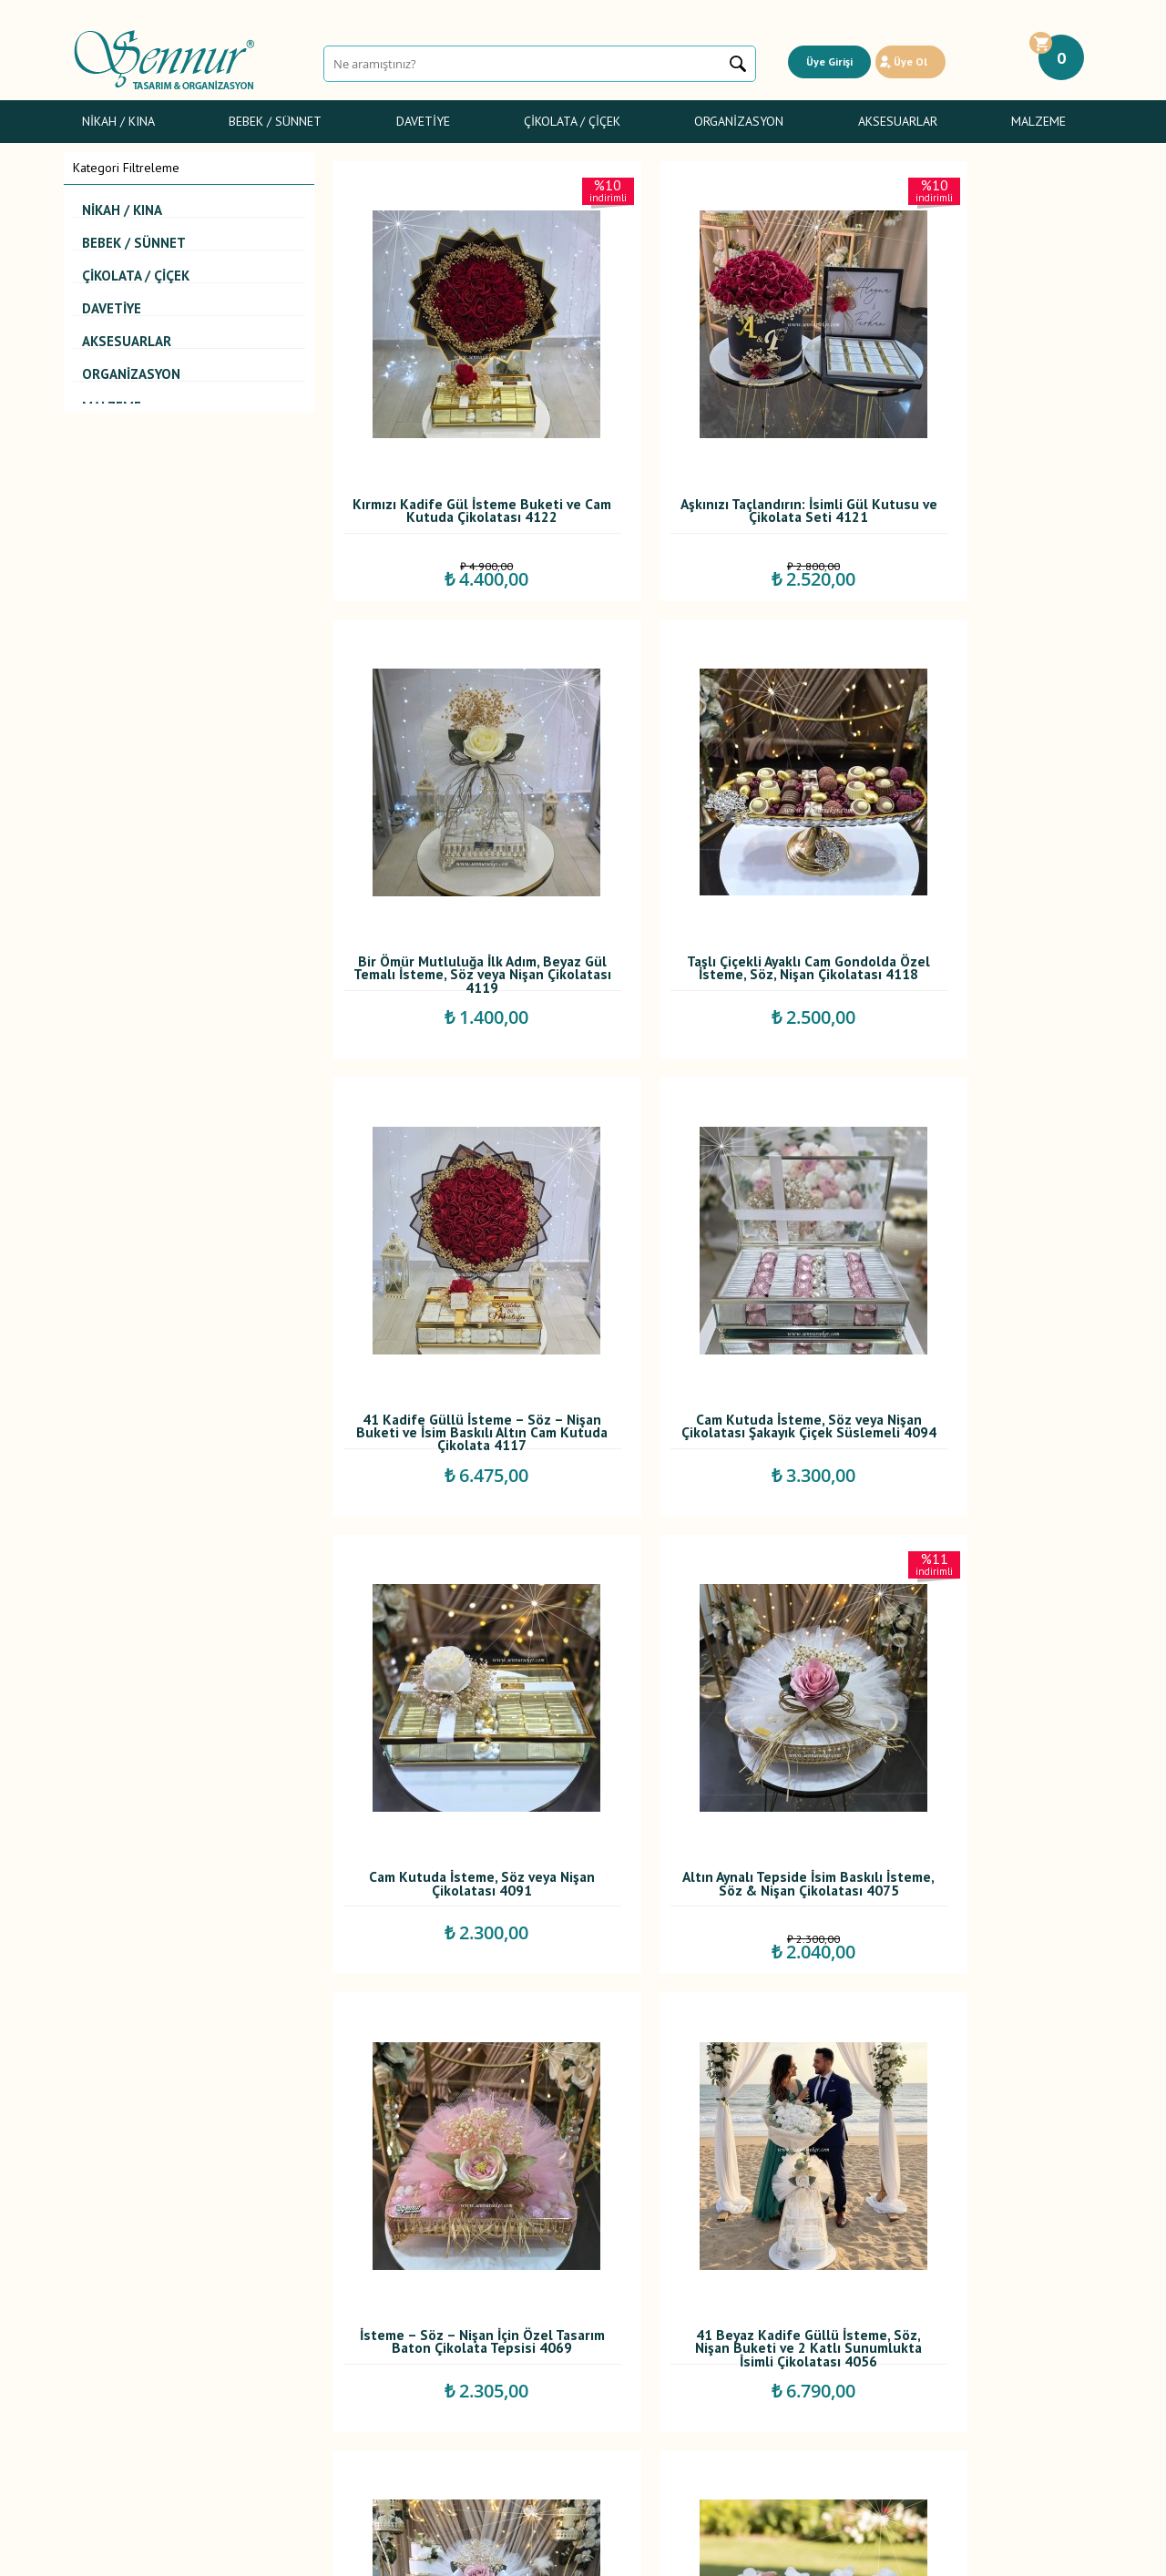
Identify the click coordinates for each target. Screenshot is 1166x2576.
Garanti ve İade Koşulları (313, 2336)
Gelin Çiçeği (105, 2336)
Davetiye (423, 121)
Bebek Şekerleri (116, 2296)
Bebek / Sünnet (275, 121)
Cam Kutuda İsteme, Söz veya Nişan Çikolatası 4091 (451, 1225)
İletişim (438, 2396)
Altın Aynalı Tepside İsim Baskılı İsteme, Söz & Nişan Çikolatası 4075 (712, 1229)
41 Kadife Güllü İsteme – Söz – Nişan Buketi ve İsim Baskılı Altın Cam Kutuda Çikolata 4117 (712, 839)
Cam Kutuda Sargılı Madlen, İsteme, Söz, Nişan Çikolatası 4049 (971, 1620)
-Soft (490, 2553)
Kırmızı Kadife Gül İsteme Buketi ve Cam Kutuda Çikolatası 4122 (452, 448)
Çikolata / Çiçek (572, 121)
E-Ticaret (530, 2553)
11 (809, 2147)
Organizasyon (738, 121)
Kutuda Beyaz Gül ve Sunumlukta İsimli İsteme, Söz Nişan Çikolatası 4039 (711, 2011)
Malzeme (1038, 121)
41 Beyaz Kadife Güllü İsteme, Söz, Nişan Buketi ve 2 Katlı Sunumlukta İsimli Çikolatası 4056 (452, 1620)
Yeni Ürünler (452, 2316)
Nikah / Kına (118, 121)
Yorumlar (443, 2296)
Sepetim (442, 2376)
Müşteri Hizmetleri (469, 2356)
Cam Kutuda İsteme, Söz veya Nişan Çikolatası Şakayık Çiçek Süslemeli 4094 (971, 839)
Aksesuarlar (897, 121)
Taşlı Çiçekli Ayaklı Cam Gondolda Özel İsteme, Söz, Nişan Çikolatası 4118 (452, 839)
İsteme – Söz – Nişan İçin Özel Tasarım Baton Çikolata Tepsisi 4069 (971, 1229)
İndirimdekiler (457, 2336)
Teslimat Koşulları (294, 2276)
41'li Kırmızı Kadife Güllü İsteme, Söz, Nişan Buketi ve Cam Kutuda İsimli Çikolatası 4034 (971, 2011)
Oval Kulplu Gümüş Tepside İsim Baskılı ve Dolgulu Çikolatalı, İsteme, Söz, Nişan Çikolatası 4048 (452, 2011)
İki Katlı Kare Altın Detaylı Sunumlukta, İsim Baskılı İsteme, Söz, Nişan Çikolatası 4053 (711, 1620)
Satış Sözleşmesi (292, 2316)
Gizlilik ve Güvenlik (297, 2356)
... (726, 2147)
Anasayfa (443, 2276)
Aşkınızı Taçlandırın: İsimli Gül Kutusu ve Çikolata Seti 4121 (712, 444)
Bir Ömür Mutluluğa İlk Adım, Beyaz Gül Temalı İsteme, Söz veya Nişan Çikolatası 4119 (971, 448)
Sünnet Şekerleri (118, 2356)
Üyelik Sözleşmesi (296, 2296)
